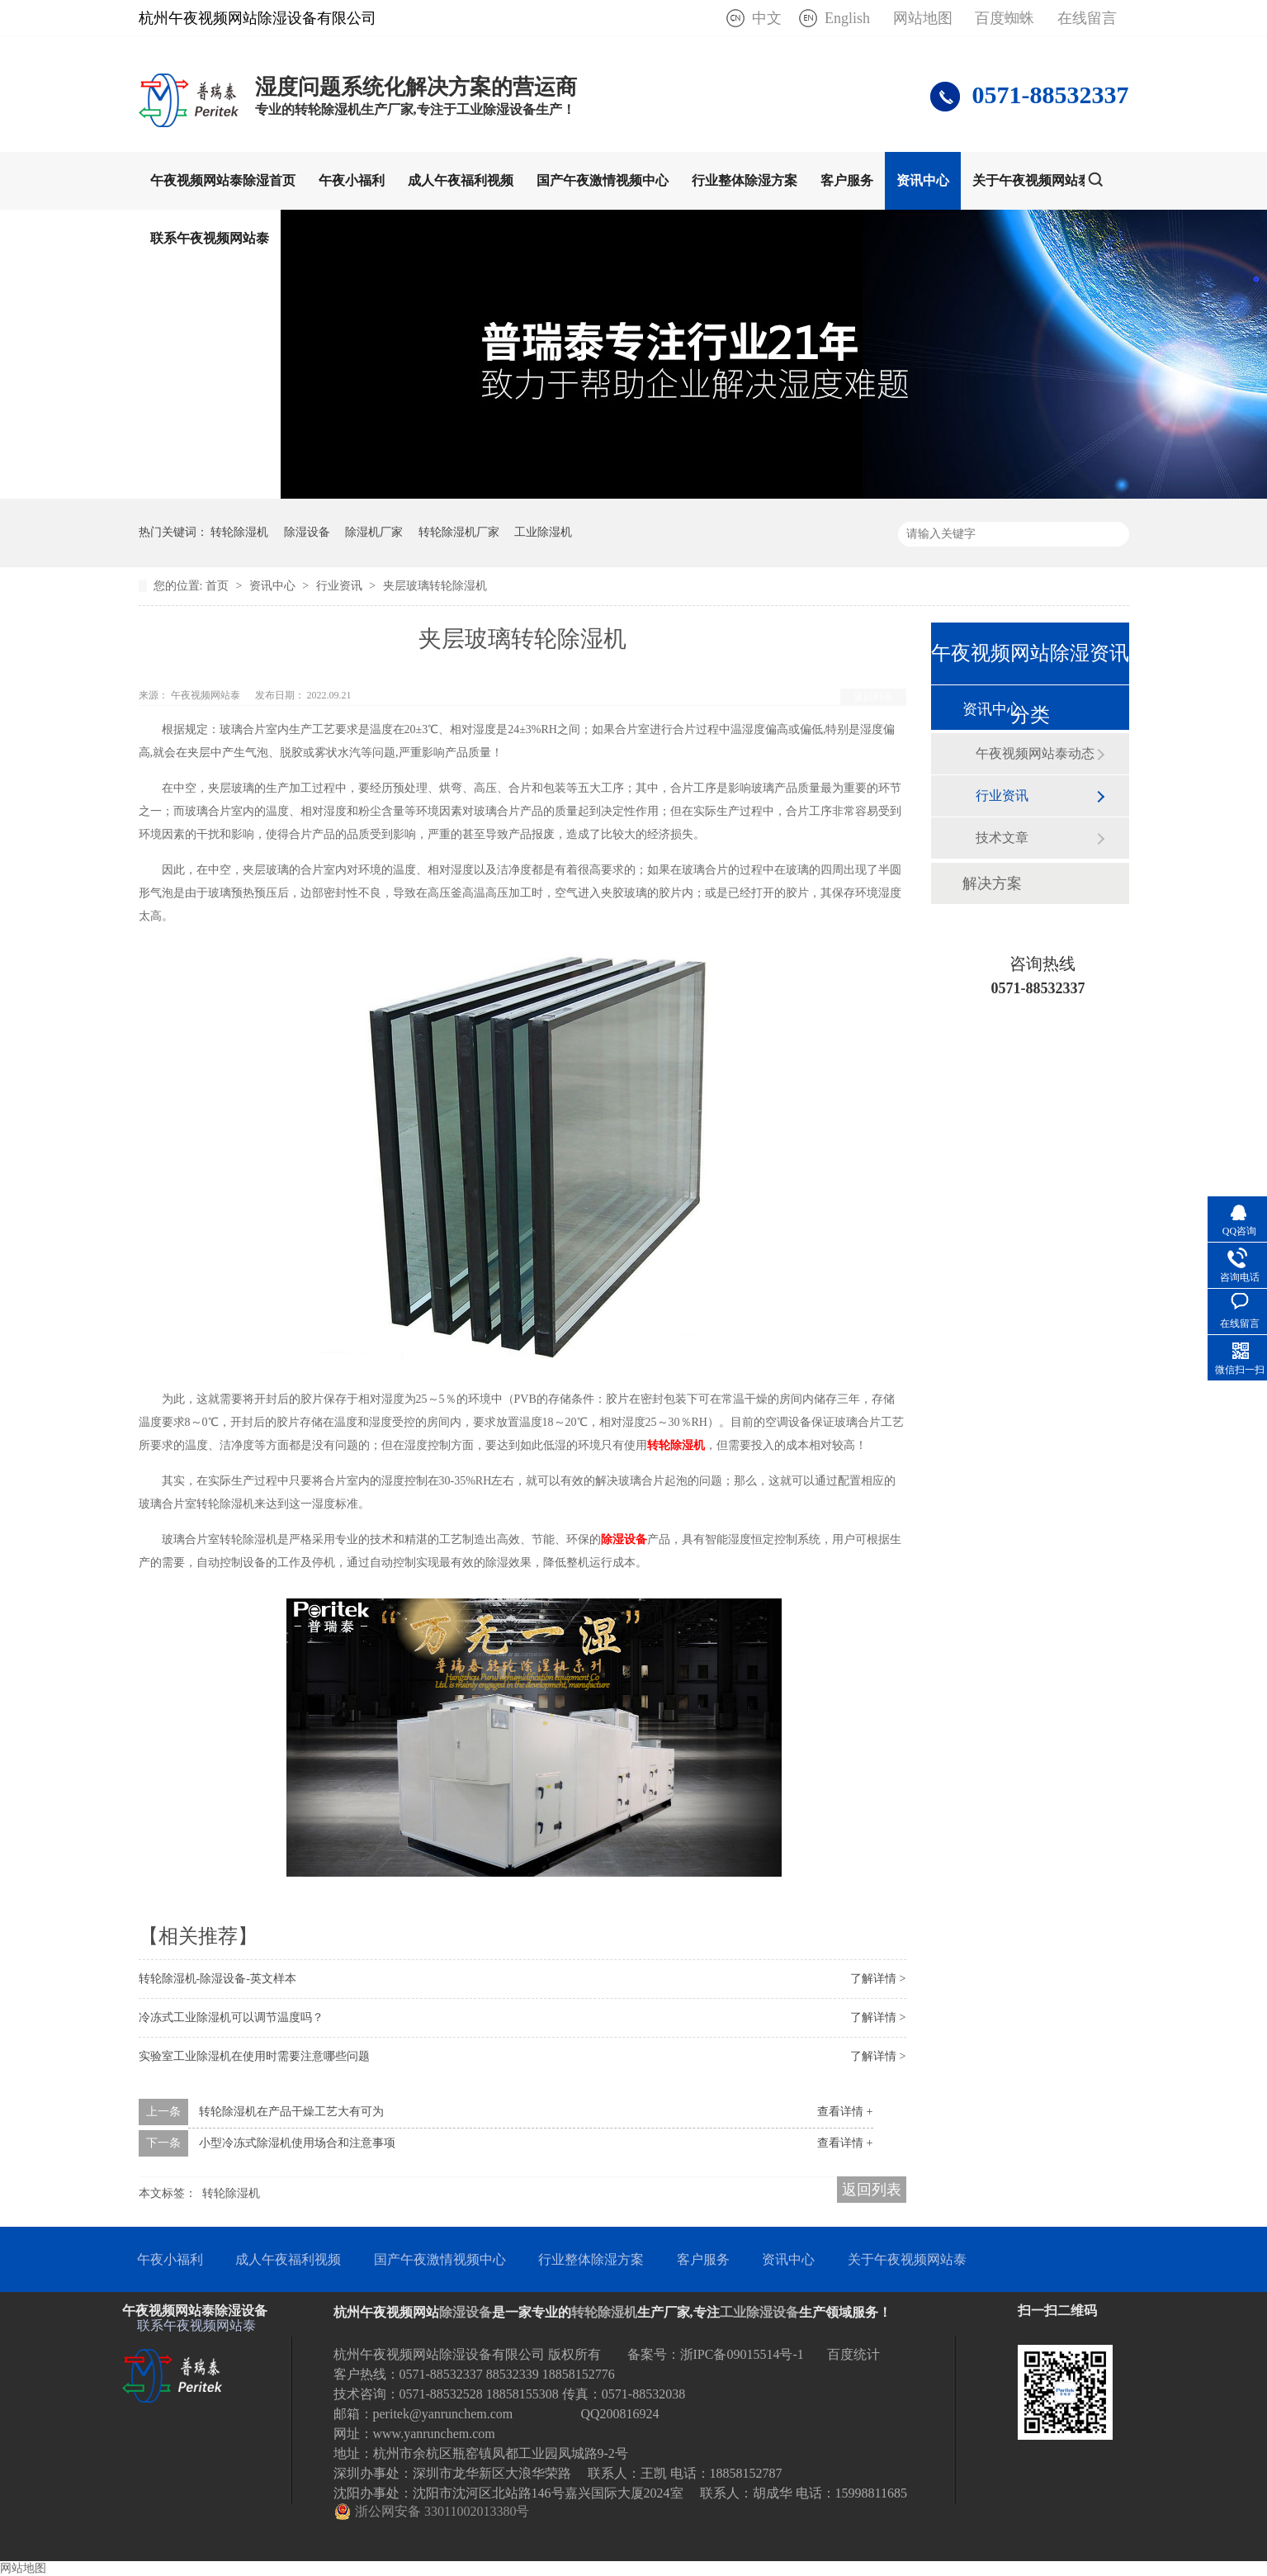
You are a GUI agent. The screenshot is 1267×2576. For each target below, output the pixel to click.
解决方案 (992, 883)
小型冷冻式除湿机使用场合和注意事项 (297, 2143)
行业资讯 (341, 586)
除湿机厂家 (374, 532)
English (847, 18)
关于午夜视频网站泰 (1031, 180)
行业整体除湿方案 (744, 180)
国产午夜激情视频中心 (603, 180)
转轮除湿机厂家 (458, 532)
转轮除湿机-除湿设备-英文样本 (217, 1978)
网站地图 (923, 18)
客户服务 (846, 180)
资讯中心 (922, 180)
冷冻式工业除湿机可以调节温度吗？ (231, 2017)
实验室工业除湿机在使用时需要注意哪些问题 (254, 2056)
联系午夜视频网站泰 (209, 238)
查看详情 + (844, 2111)
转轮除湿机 (239, 532)
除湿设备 (307, 532)
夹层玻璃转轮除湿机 (435, 586)
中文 (767, 18)
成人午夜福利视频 (460, 180)
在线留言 (1087, 18)
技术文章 (1002, 838)
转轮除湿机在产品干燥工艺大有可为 (291, 2111)
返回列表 (873, 697)
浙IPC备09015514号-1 (742, 2354)
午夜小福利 (352, 180)
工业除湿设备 (759, 2312)
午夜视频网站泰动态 (1035, 753)
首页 (219, 586)
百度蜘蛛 (1004, 18)
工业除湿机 (543, 532)
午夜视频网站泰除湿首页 (222, 180)
